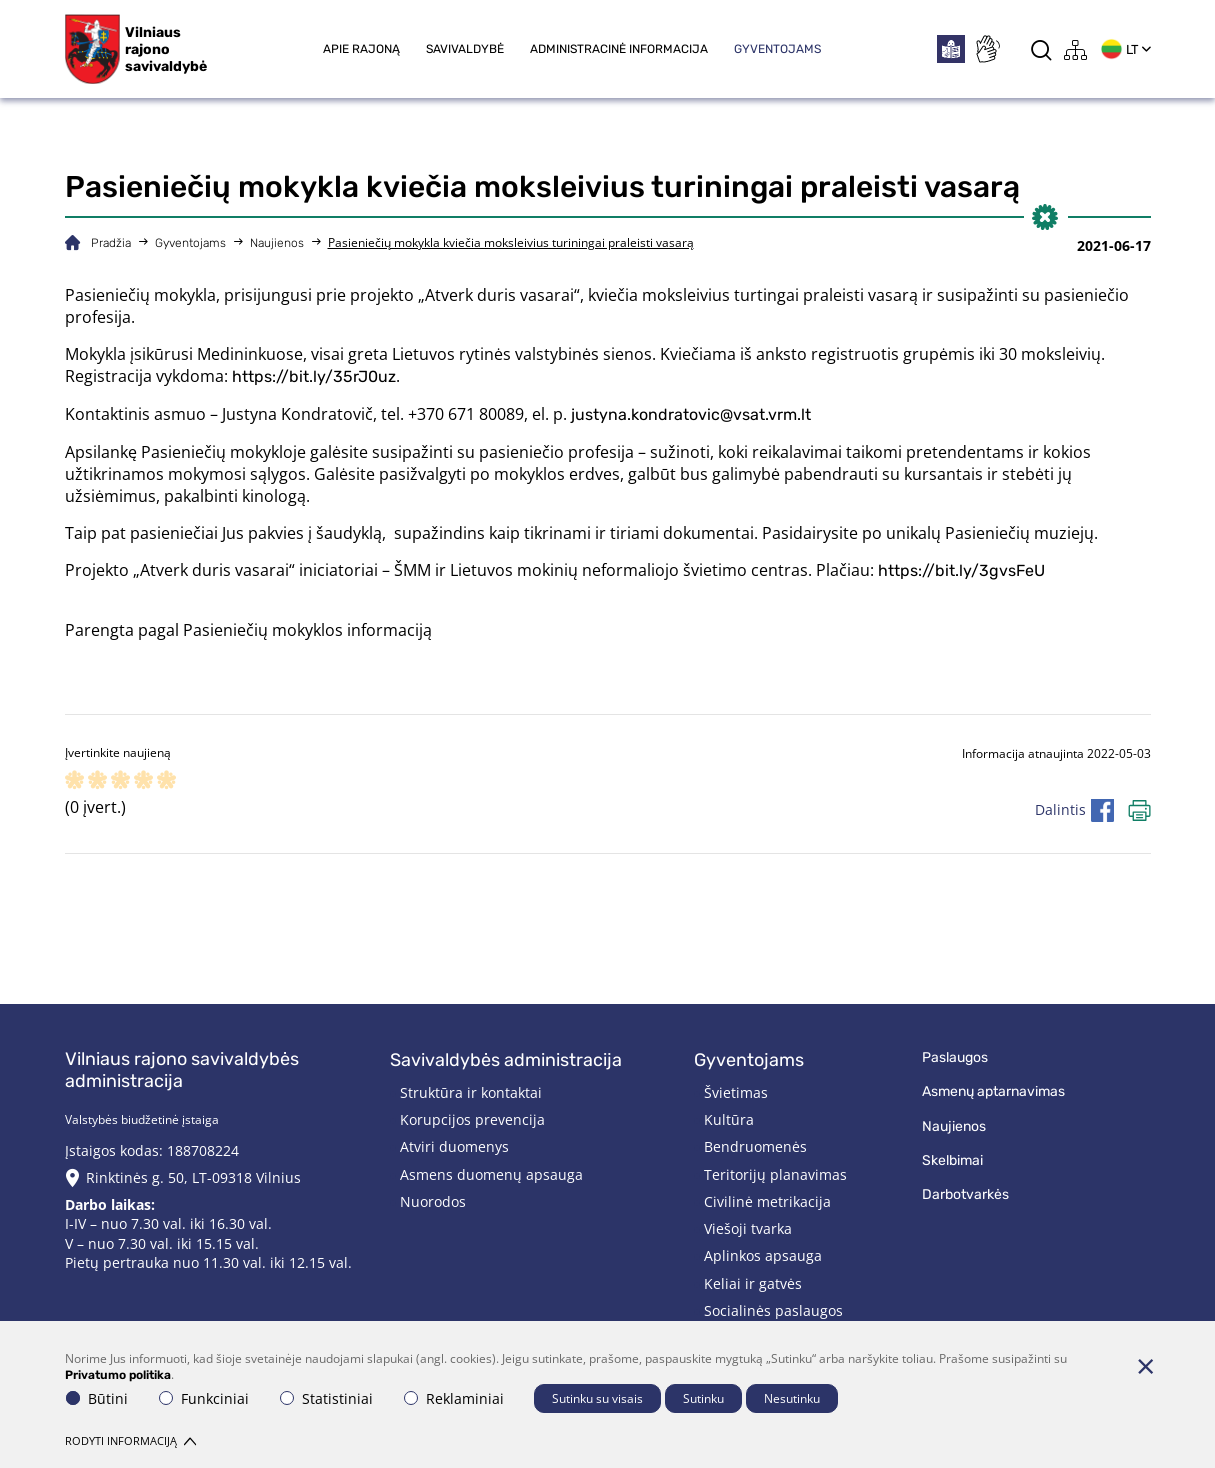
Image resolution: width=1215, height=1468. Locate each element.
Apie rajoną (361, 49)
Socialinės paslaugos (773, 1310)
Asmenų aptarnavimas (993, 1091)
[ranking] (166, 781)
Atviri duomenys (454, 1146)
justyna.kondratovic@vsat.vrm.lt (691, 414)
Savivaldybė (465, 49)
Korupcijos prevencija (472, 1119)
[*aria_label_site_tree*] (1076, 49)
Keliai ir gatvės (753, 1283)
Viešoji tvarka (748, 1228)
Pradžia (111, 243)
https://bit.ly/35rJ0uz (314, 376)
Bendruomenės (755, 1146)
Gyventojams (777, 49)
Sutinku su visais (597, 1398)
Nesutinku (792, 1398)
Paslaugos (955, 1057)
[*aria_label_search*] (1041, 49)
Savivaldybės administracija (506, 1060)
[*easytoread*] (951, 49)
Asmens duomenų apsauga (491, 1174)
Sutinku (703, 1398)
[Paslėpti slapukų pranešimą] (1146, 1366)
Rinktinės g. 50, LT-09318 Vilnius (193, 1177)
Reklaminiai (454, 1398)
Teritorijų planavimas (775, 1174)
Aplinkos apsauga (763, 1255)
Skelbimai (952, 1160)
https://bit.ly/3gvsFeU (961, 570)
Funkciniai (204, 1398)
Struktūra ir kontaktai (471, 1092)
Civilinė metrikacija (767, 1201)
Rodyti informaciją (130, 1440)
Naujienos (277, 243)
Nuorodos (433, 1201)
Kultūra (729, 1119)
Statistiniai (326, 1398)
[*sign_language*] (987, 49)
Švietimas (736, 1092)
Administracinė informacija (619, 49)
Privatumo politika (118, 1375)
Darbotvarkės (965, 1194)
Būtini (97, 1398)
